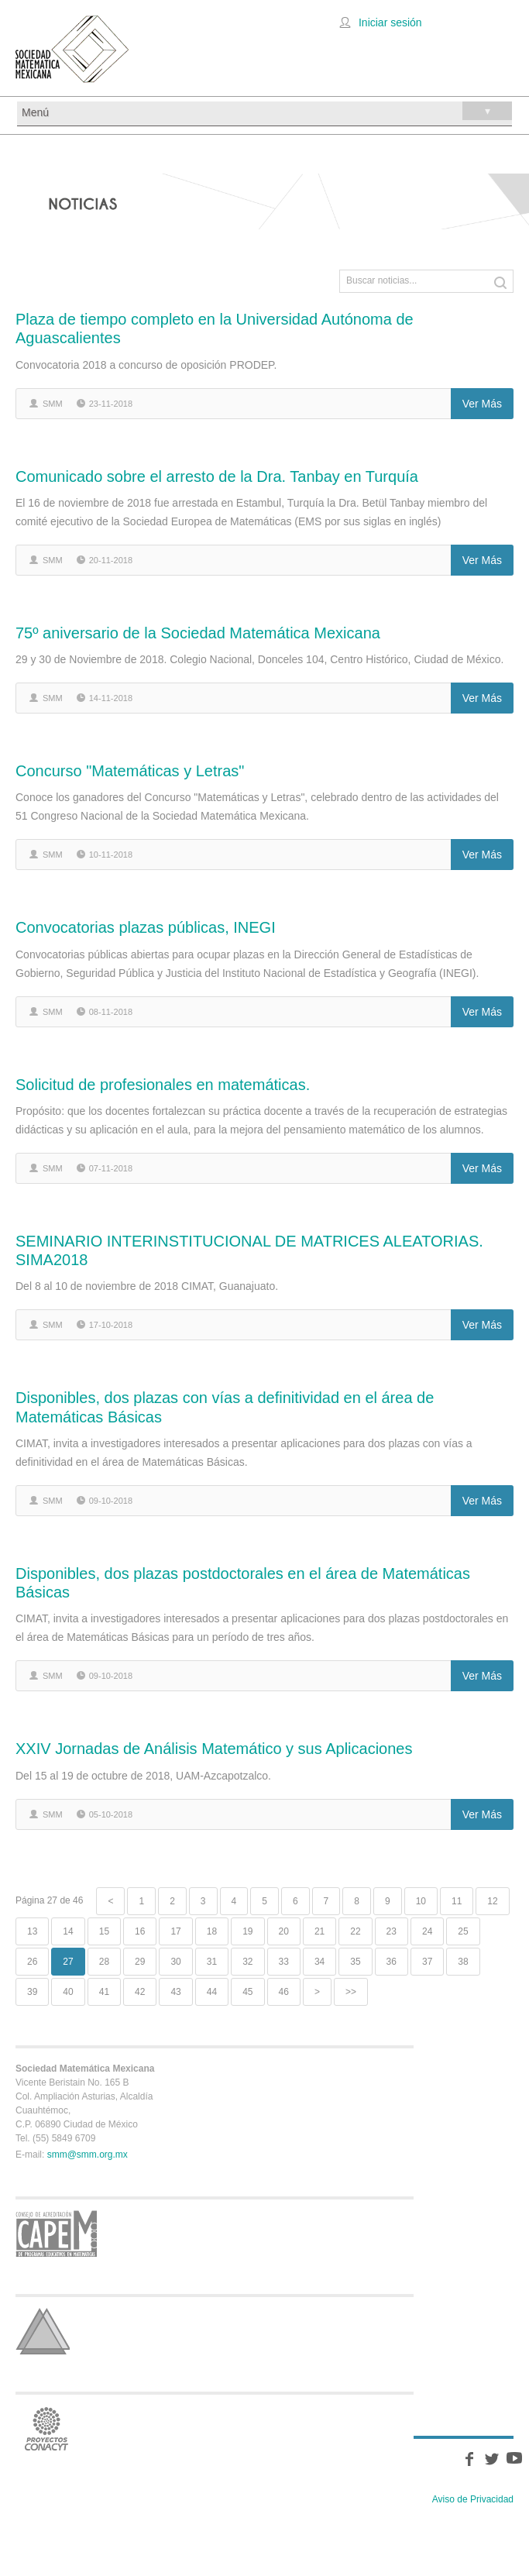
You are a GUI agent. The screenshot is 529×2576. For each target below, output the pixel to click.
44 (212, 1991)
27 (68, 1961)
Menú (267, 110)
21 (319, 1931)
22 (355, 1931)
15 (104, 1931)
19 (247, 1931)
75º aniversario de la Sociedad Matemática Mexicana (197, 632)
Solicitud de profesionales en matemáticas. (162, 1084)
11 (457, 1901)
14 (68, 1931)
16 (140, 1931)
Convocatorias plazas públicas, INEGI (145, 927)
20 (284, 1931)
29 (140, 1961)
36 (391, 1961)
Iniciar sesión (390, 22)
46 (284, 1991)
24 (427, 1931)
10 (421, 1901)
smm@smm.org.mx (87, 2154)
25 (463, 1931)
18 (212, 1931)
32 (247, 1961)
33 (284, 1961)
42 (140, 1991)
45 (247, 1991)
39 (32, 1991)
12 (492, 1901)
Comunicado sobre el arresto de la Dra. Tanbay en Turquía (216, 476)
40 (68, 1991)
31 (212, 1961)
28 (104, 1961)
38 (463, 1961)
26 (32, 1961)
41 (104, 1991)
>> (350, 1991)
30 (175, 1961)
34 (319, 1961)
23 (391, 1931)
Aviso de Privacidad (473, 2499)
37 (427, 1961)
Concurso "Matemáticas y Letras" (129, 770)
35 (355, 1961)
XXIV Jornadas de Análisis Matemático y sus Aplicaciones (213, 1748)
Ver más (482, 403)
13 (32, 1931)
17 (175, 1931)
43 (175, 1991)
